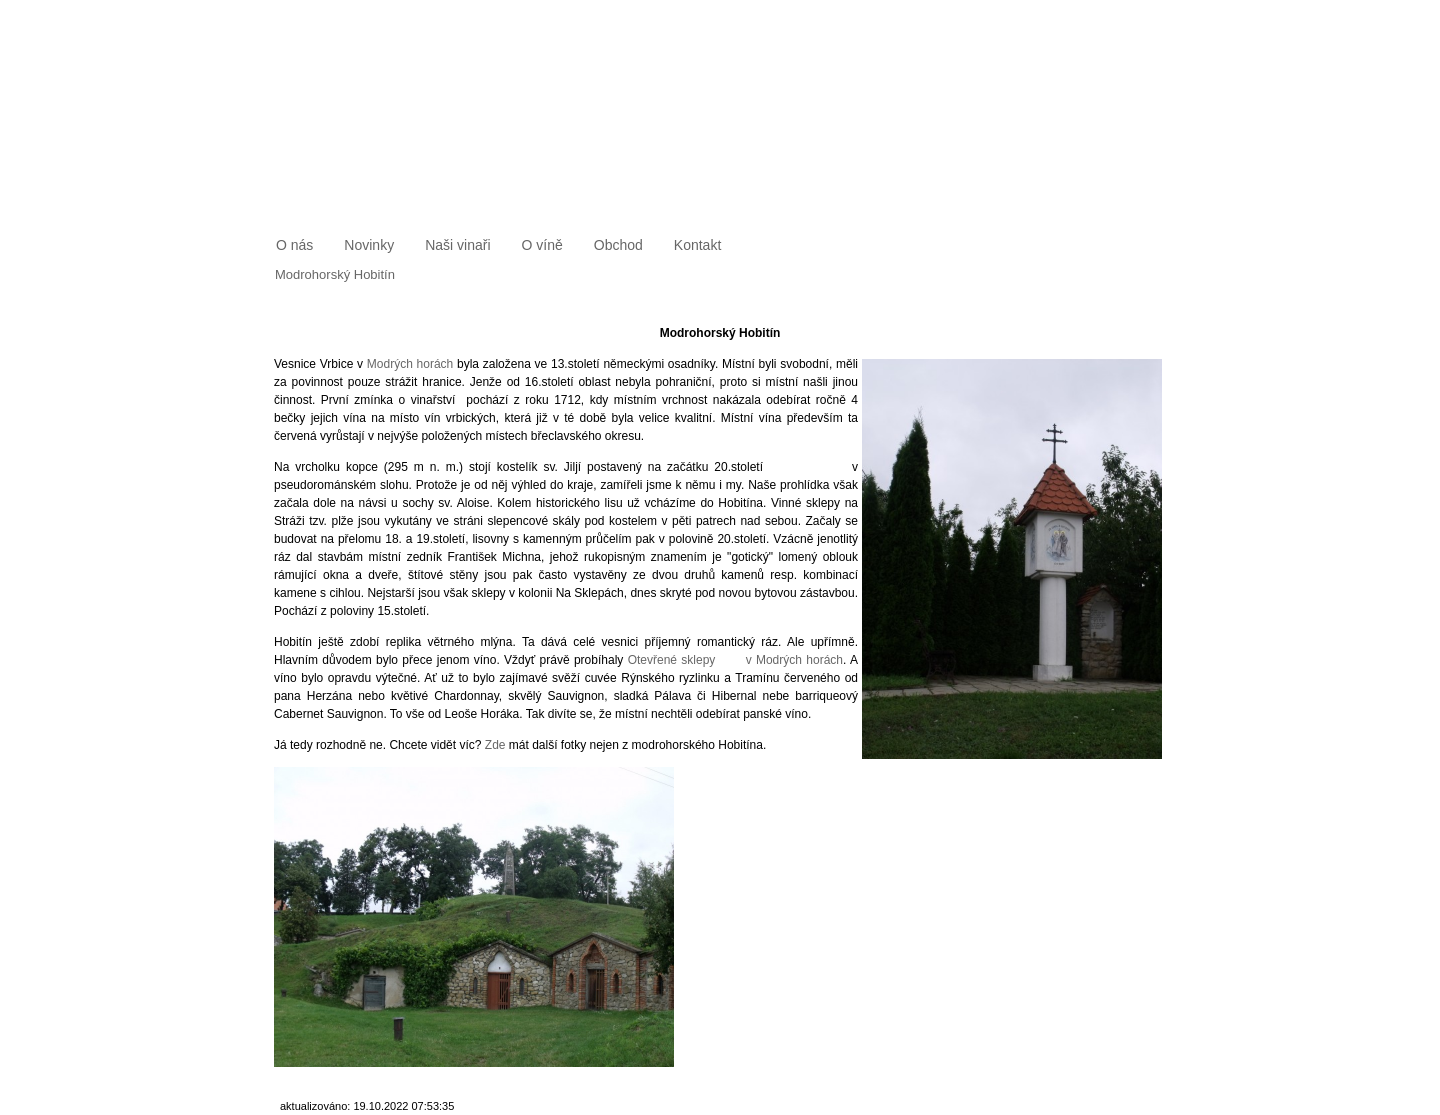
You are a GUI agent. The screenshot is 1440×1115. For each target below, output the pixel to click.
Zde (495, 745)
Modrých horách (410, 364)
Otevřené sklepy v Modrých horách (735, 660)
